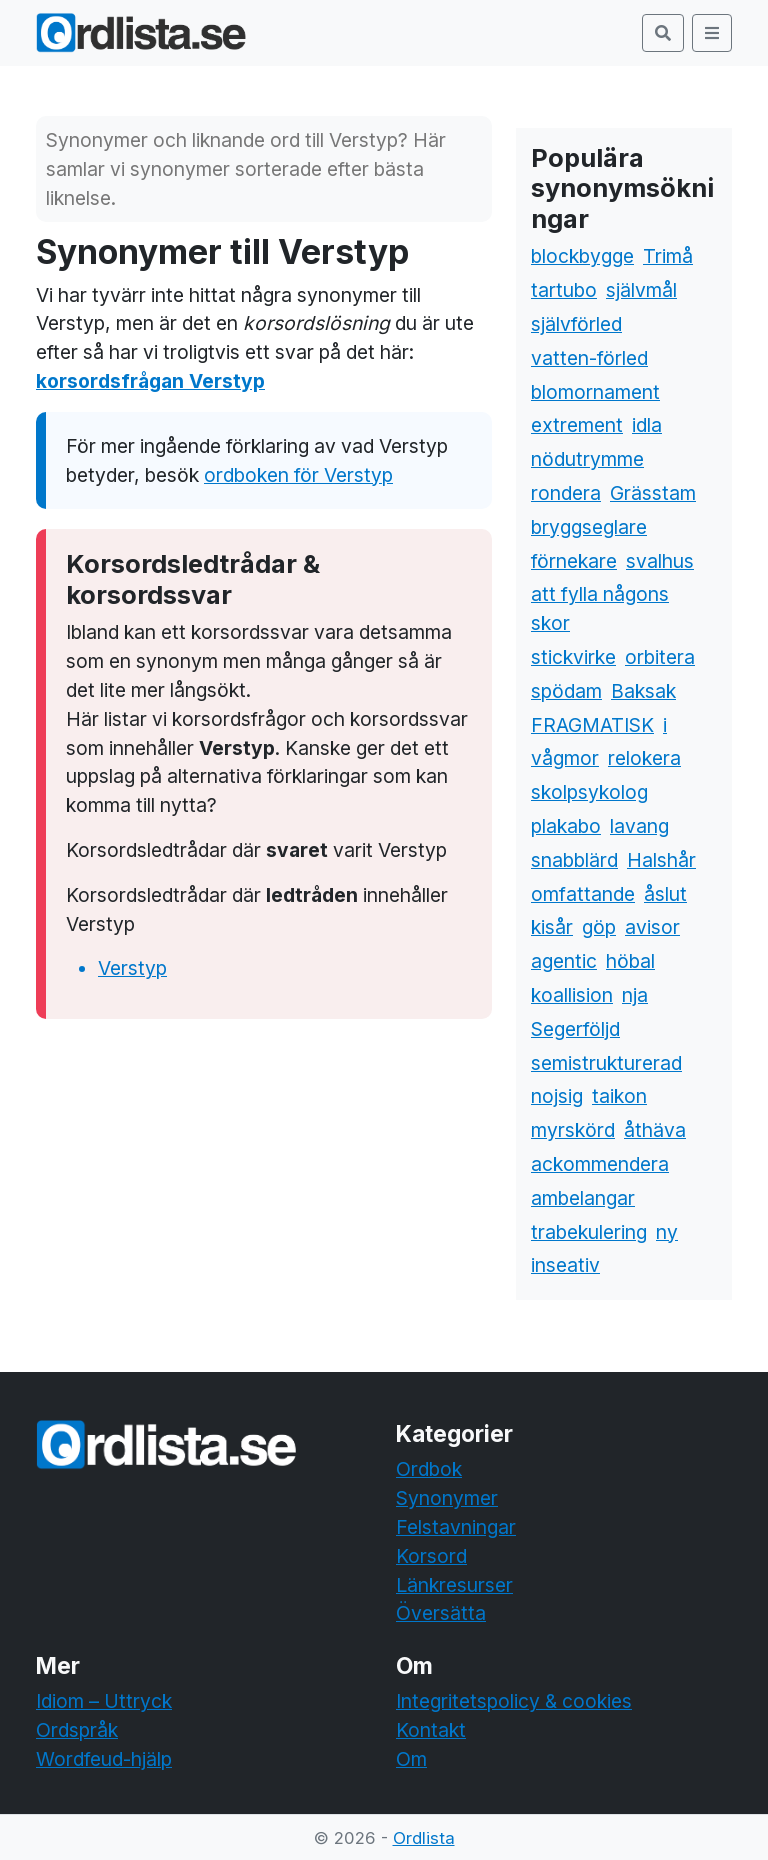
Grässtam (653, 493)
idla (647, 425)
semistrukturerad (606, 1063)
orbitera (660, 657)
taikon (619, 1096)
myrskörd (573, 1130)
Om (411, 1759)
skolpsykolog (589, 792)
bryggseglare (589, 527)
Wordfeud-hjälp (104, 1759)
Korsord (431, 1556)
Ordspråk (77, 1730)
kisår (552, 927)
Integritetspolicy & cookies (514, 1701)
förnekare (574, 561)
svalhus (660, 561)
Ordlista (424, 1838)
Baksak (643, 691)
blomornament (595, 392)
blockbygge (582, 256)
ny (667, 1232)
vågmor (565, 758)
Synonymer (447, 1498)
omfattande (583, 894)
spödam (566, 691)
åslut (665, 894)
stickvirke (573, 657)
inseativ (565, 1265)
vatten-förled (589, 358)
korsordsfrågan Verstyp (150, 381)
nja (635, 995)
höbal (630, 961)
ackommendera (600, 1164)
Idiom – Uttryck (104, 1701)
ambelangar (583, 1198)
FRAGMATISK (592, 725)
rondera (566, 493)
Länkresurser (454, 1585)
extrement (577, 425)
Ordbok (429, 1469)
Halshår (661, 860)
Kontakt (431, 1730)
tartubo (564, 290)
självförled (576, 324)
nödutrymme (587, 459)
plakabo (566, 826)
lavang (639, 826)
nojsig (557, 1096)
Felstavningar (456, 1527)
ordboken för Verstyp (298, 475)
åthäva (655, 1130)
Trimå (668, 256)
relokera (644, 758)
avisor (652, 927)
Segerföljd (575, 1029)
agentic (564, 961)
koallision (572, 995)
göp (599, 927)
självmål (641, 290)
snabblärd (574, 860)
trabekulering (589, 1232)
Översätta (441, 1613)
